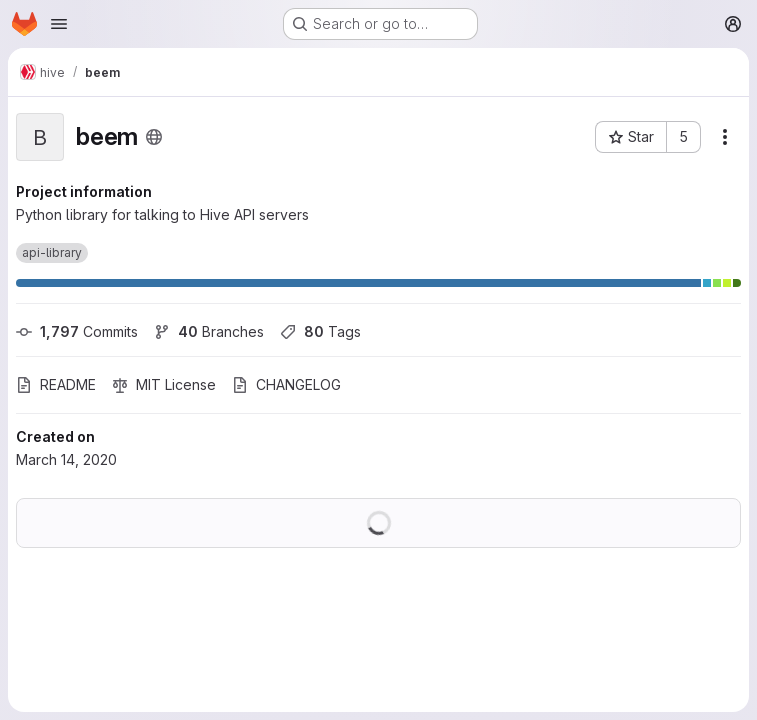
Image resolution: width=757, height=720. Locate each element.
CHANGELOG (286, 384)
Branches (209, 331)
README (56, 384)
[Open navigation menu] (59, 24)
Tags (320, 331)
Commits (77, 331)
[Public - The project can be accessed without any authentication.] (154, 137)
